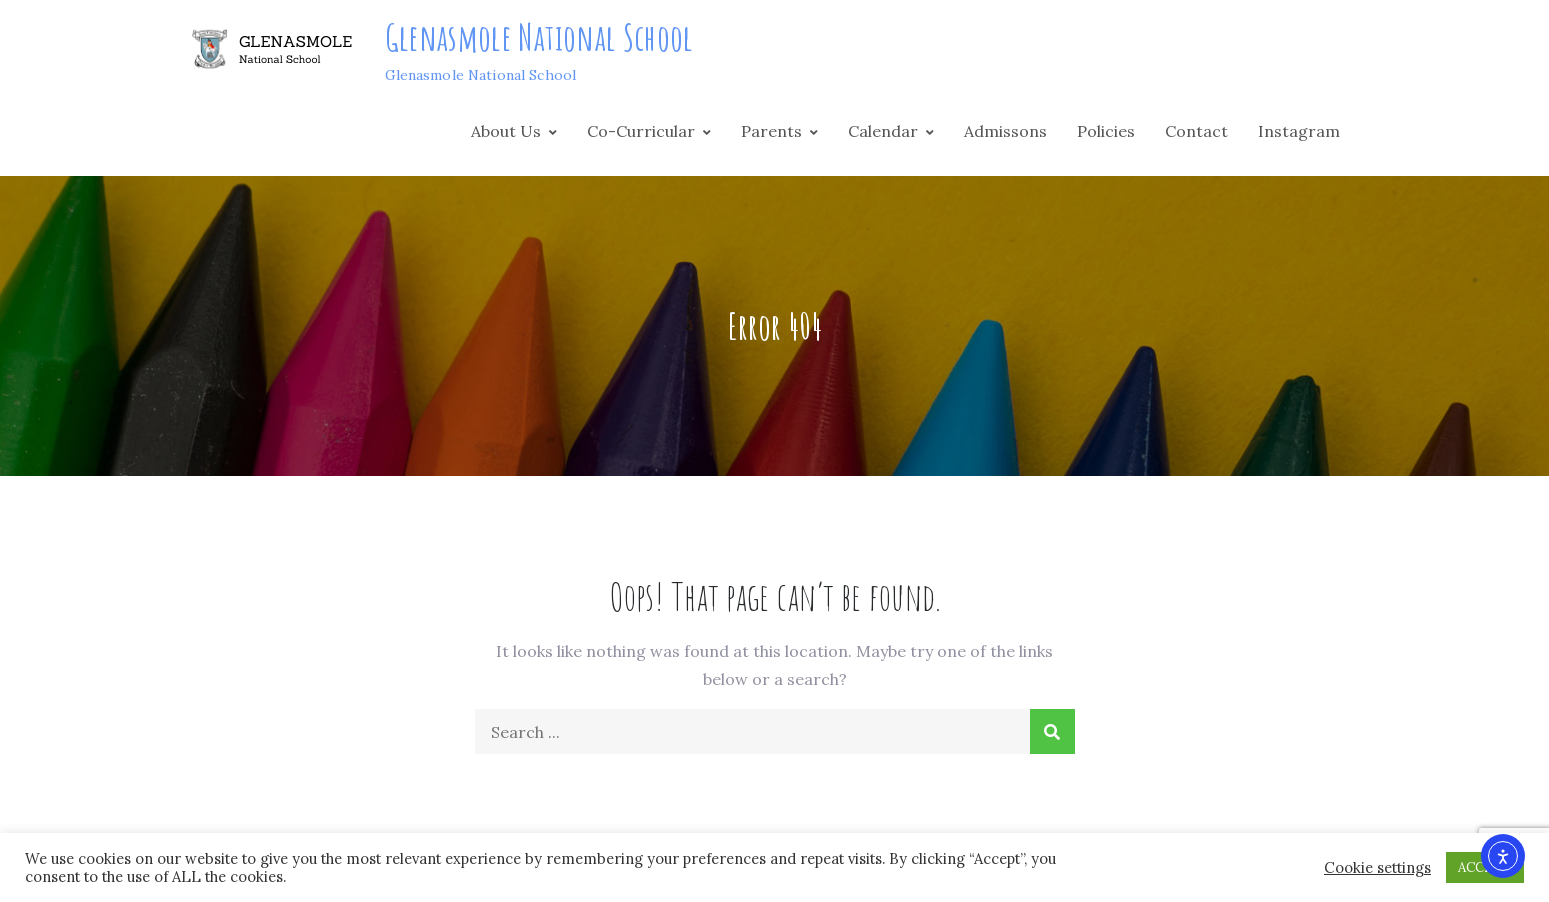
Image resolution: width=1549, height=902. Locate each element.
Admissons (1005, 131)
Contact (1196, 131)
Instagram (1299, 131)
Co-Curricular (641, 131)
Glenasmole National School (539, 37)
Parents (771, 131)
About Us (506, 131)
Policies (1106, 131)
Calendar (883, 131)
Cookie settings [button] (1377, 868)
